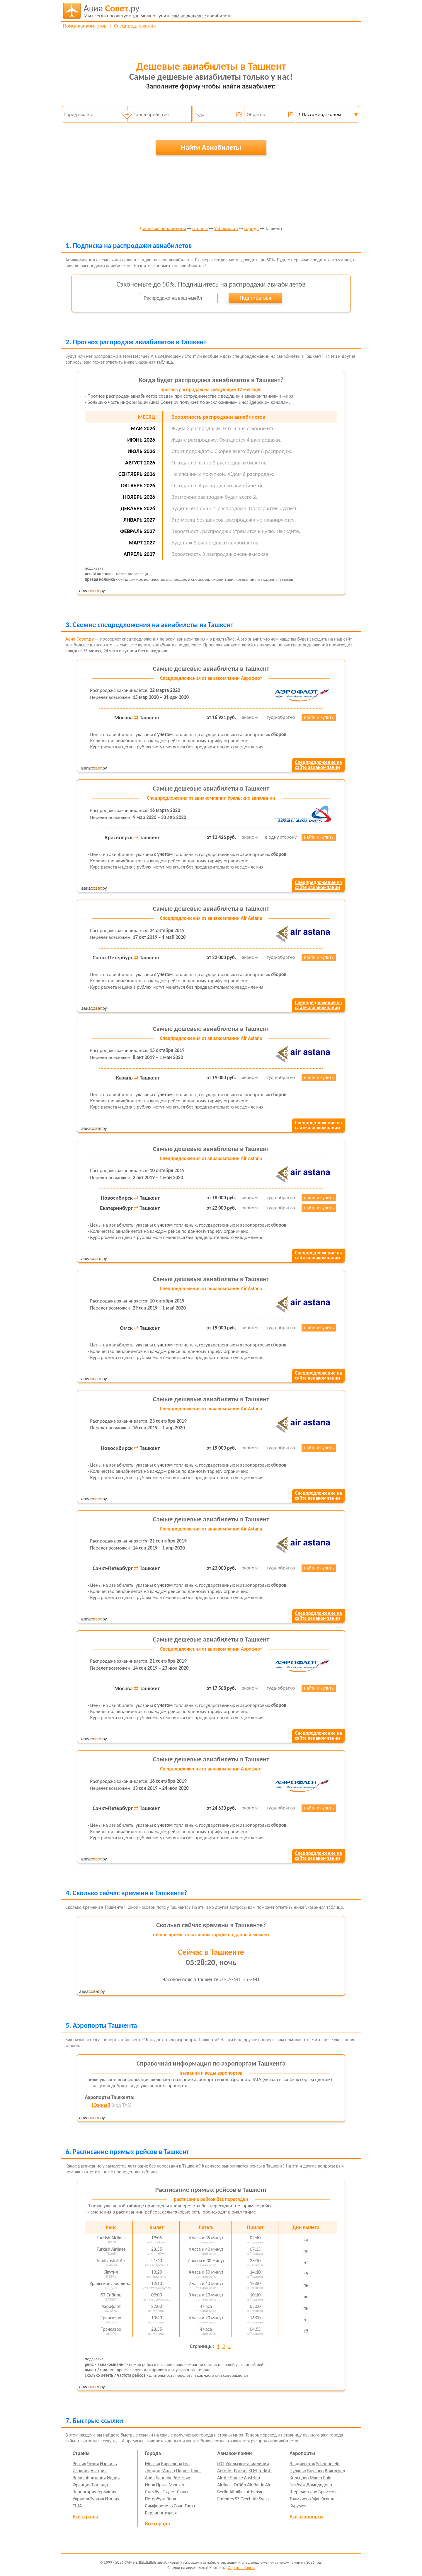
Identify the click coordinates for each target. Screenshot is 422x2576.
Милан (168, 2470)
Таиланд (99, 2485)
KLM (253, 2470)
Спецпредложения (135, 26)
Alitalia (235, 2492)
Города (251, 228)
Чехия (93, 2463)
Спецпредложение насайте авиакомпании (318, 764)
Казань (327, 2499)
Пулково (298, 2470)
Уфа (315, 2499)
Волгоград (335, 2470)
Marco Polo (320, 2477)
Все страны (85, 2516)
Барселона (171, 2463)
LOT (220, 2463)
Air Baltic (255, 2485)
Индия (113, 2477)
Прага (162, 2485)
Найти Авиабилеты (211, 147)
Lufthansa (253, 2492)
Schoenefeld (328, 2463)
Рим (176, 2477)
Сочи (178, 2506)
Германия (106, 2492)
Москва (152, 2463)
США (77, 2506)
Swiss (264, 2499)
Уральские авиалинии (247, 2463)
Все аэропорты (307, 2516)
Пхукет (169, 2492)
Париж (183, 2470)
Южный (101, 2105)
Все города (157, 2523)
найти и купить (319, 717)
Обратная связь (241, 2567)
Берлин (152, 2513)
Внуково (315, 2470)
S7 (237, 2499)
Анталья (169, 2513)
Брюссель (327, 2492)
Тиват (190, 2506)
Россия (79, 2463)
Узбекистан (226, 228)
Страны (200, 228)
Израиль (108, 2463)
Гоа (186, 2463)
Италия (112, 2499)
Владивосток (302, 2463)
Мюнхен (177, 2485)
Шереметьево (303, 2492)
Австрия (99, 2470)
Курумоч (298, 2506)
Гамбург (297, 2485)
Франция (82, 2485)
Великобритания (89, 2477)
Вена (171, 2499)
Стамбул (153, 2492)
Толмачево (300, 2499)
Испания (81, 2470)
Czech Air (249, 2499)
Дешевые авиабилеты (162, 228)
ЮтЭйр (239, 2485)
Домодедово (319, 2485)
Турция (97, 2499)
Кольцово (299, 2477)
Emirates (225, 2499)
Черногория (84, 2492)
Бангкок (163, 2477)
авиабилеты (158, 11)
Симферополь (159, 2506)
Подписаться (255, 297)
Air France (233, 2477)
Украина (81, 2499)
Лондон (153, 2470)
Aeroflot (225, 2470)
